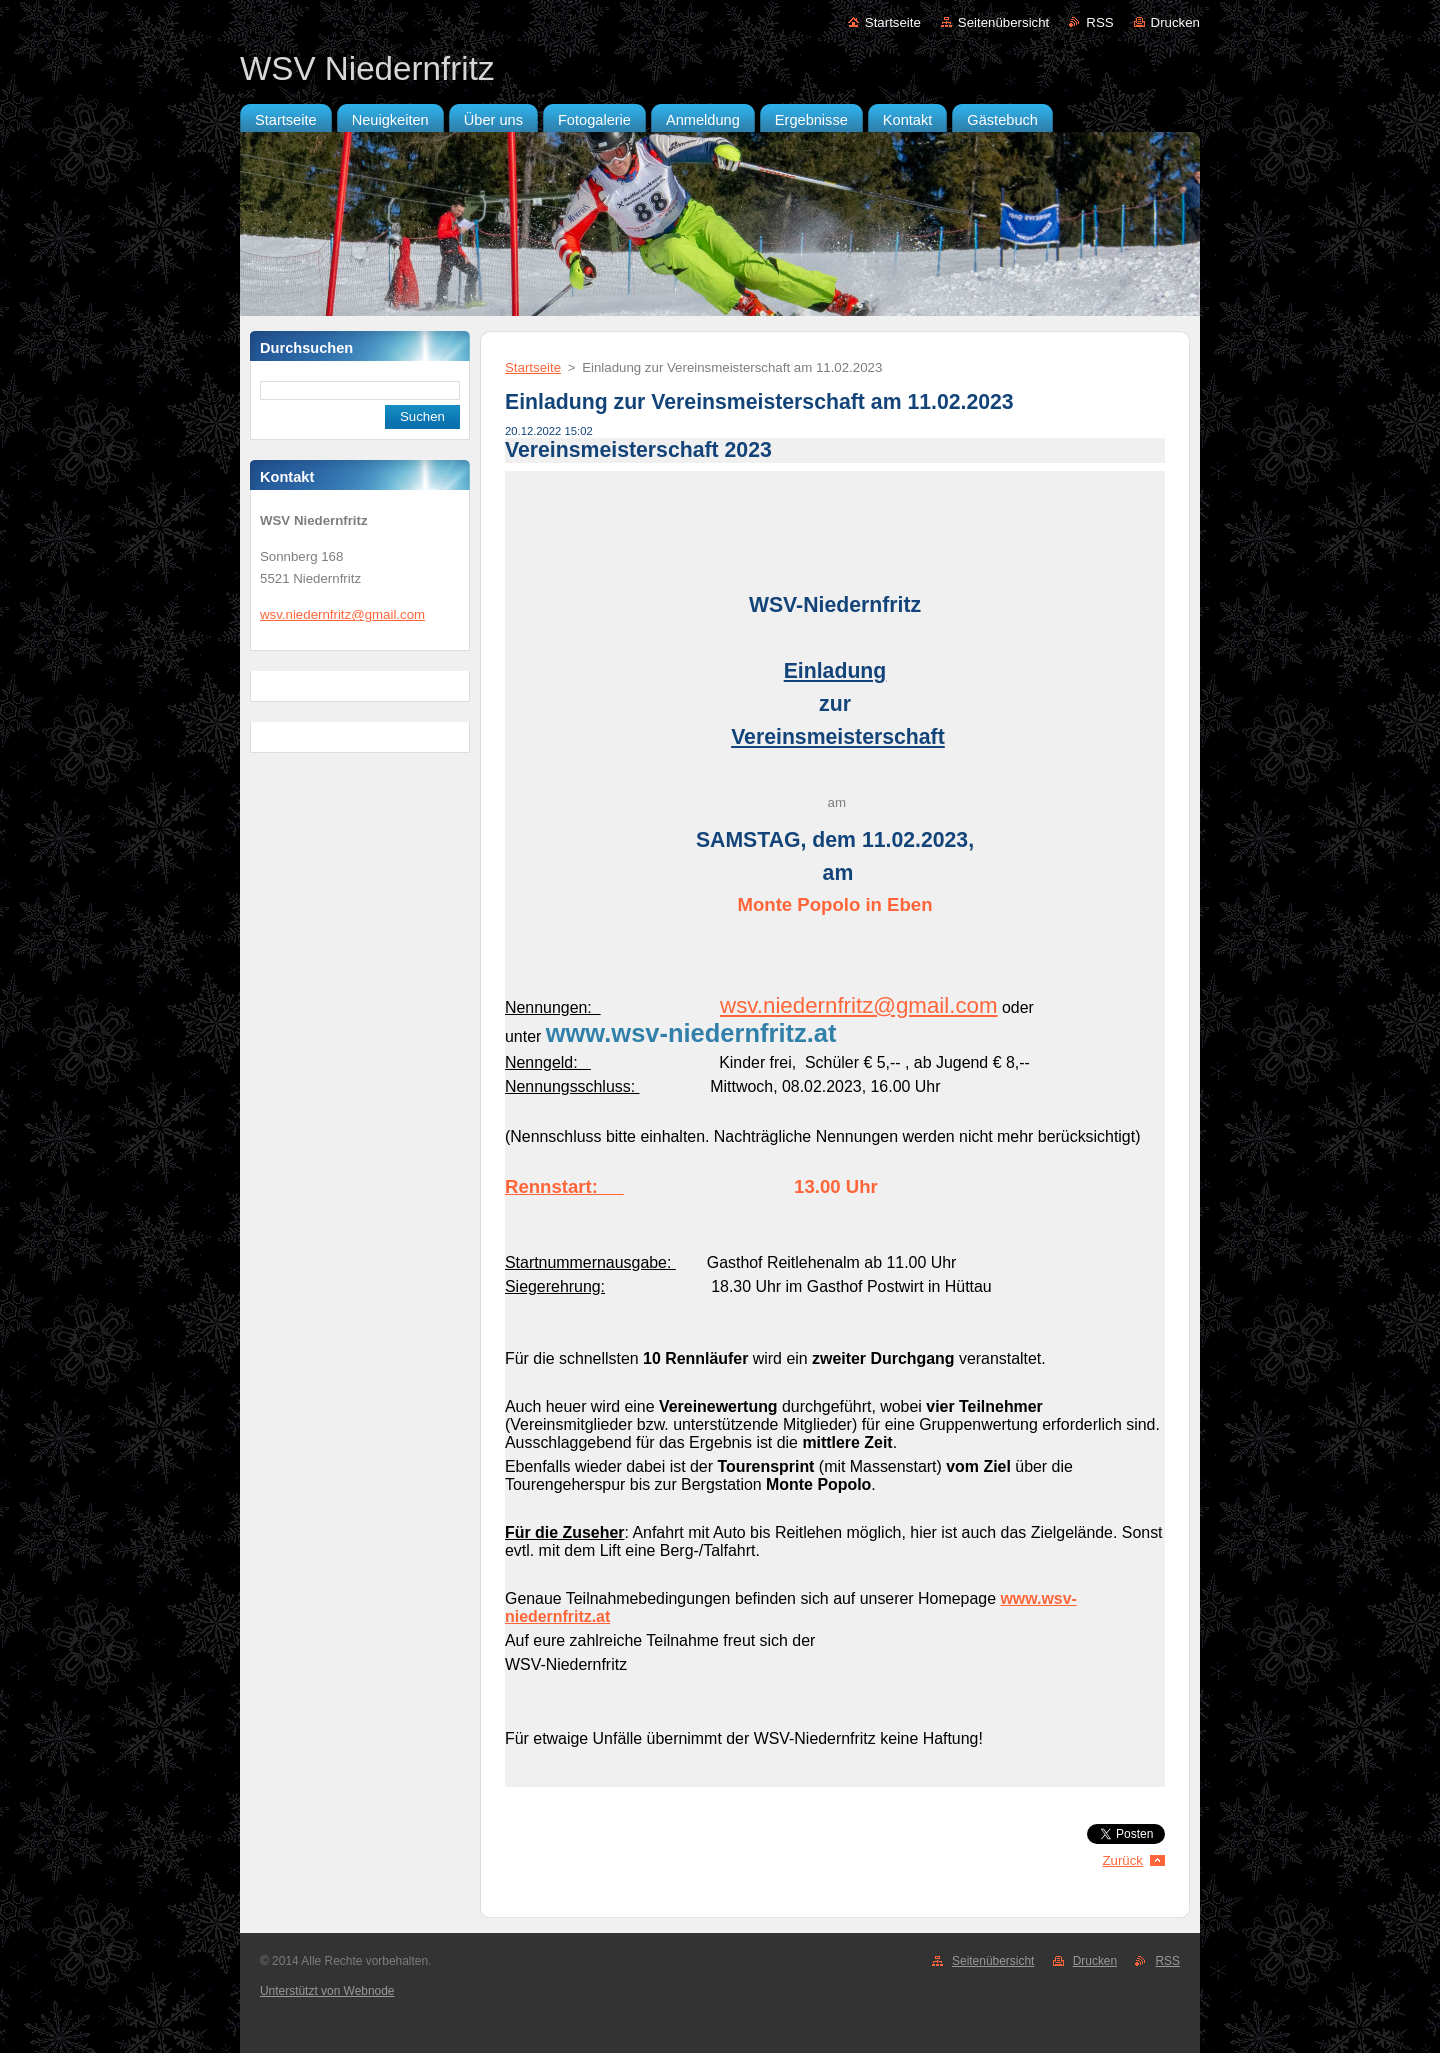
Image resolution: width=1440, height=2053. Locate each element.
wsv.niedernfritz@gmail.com (858, 1005)
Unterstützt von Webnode (327, 1991)
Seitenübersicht (1003, 22)
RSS (1099, 22)
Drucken (1175, 22)
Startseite (893, 22)
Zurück (1122, 1860)
